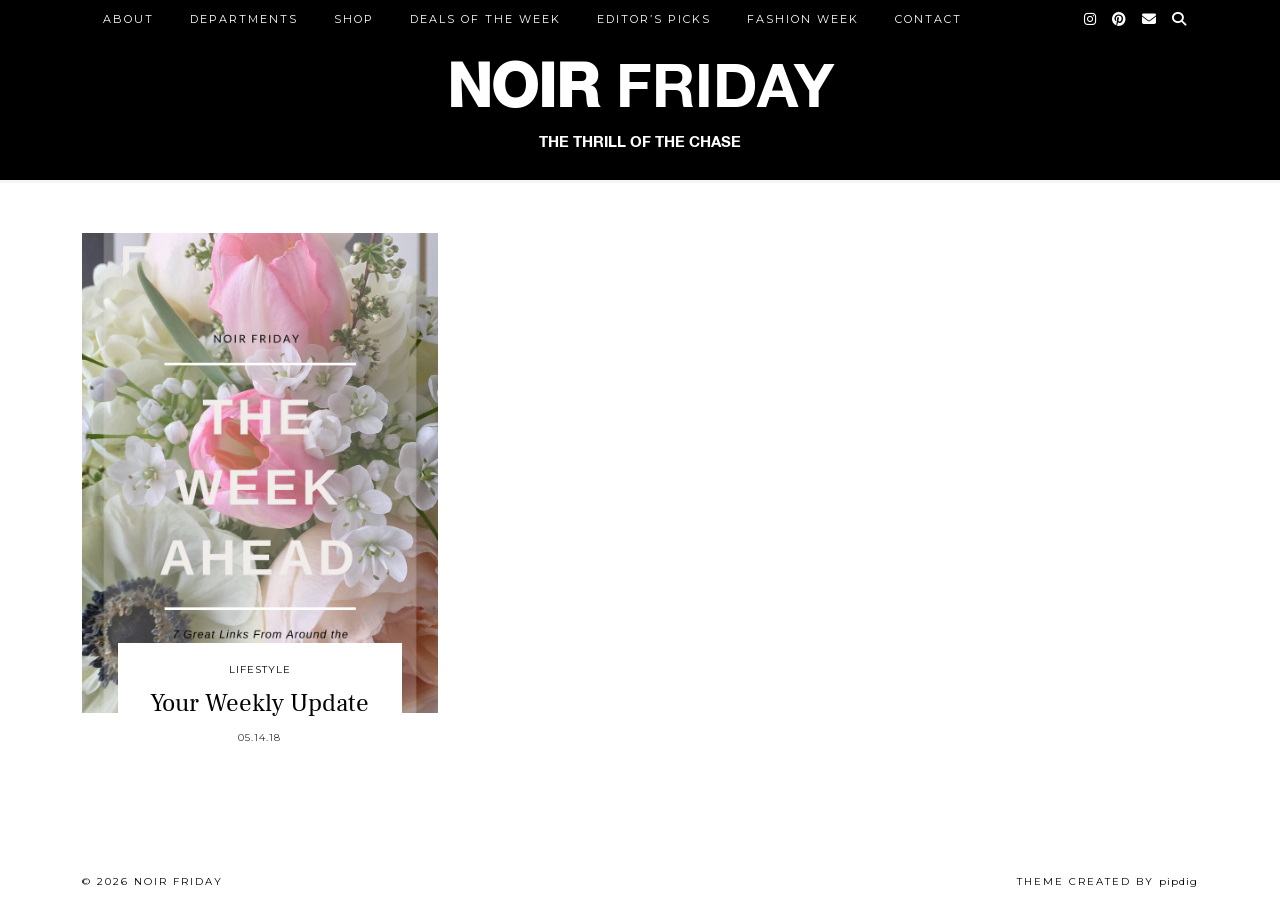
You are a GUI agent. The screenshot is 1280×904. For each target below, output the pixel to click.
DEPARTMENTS (244, 19)
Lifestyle (260, 669)
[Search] (1180, 19)
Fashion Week (803, 19)
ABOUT (128, 19)
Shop (354, 19)
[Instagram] (1091, 19)
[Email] (1150, 19)
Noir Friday (178, 881)
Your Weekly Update (259, 703)
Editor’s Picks (654, 19)
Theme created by (1107, 881)
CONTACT (928, 19)
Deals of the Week (485, 19)
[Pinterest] (1120, 19)
